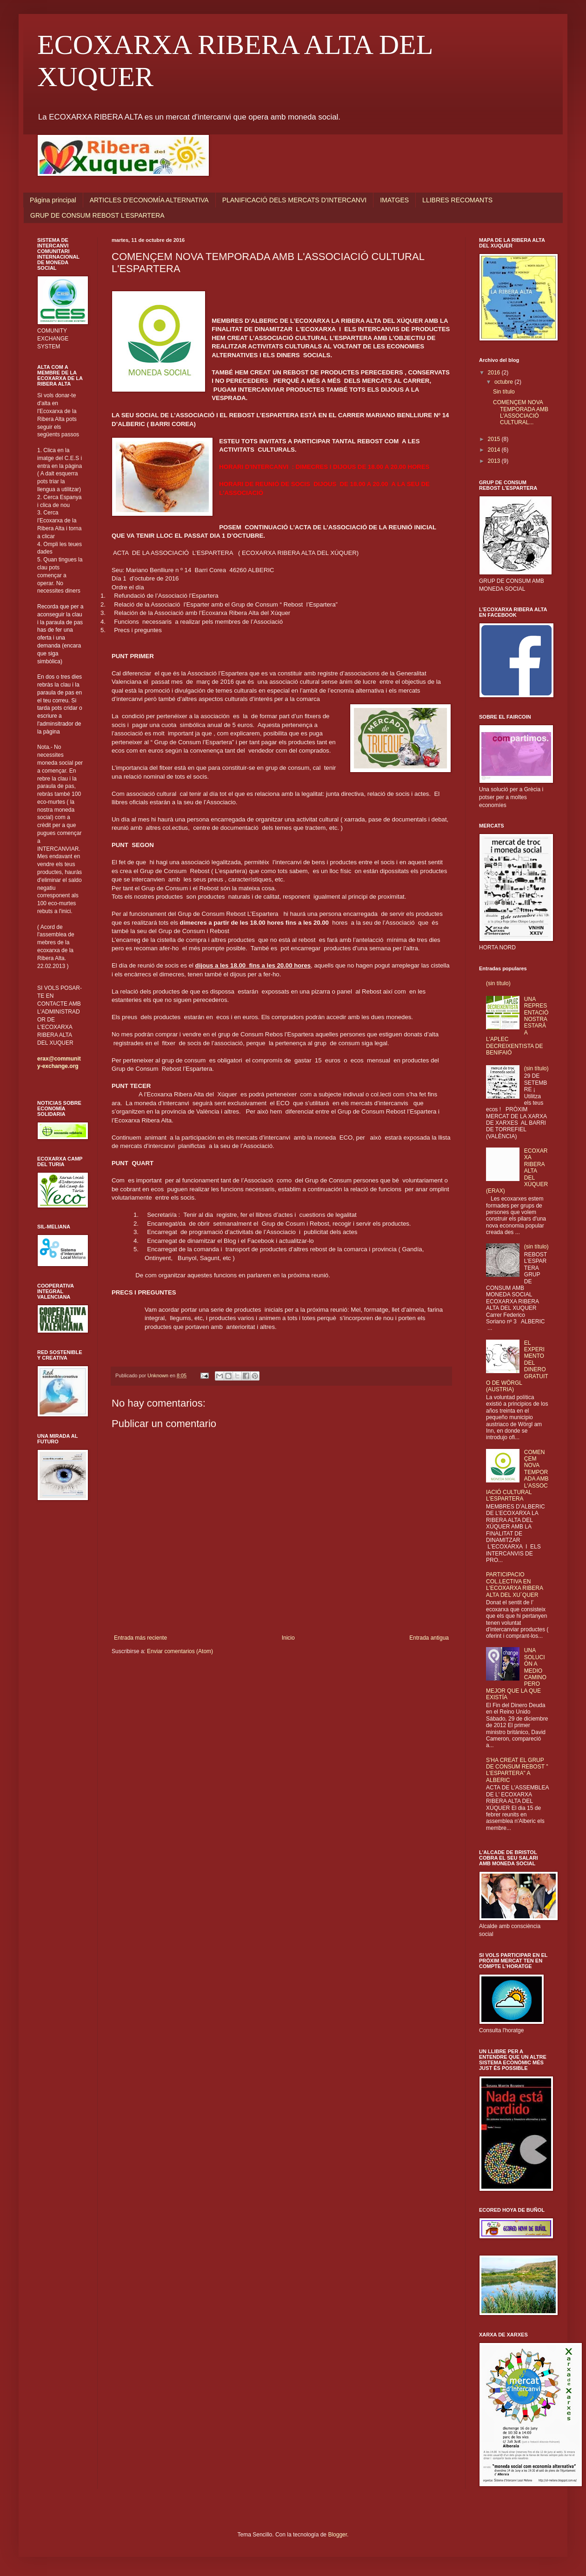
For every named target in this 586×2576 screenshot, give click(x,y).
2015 (495, 439)
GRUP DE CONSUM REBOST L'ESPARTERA (97, 215)
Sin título (504, 391)
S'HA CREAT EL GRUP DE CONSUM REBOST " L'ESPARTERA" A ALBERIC (517, 1770)
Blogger (337, 2534)
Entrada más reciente (140, 1638)
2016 (495, 372)
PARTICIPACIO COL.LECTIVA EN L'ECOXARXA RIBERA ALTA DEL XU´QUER (514, 1584)
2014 (495, 450)
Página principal (53, 200)
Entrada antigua (429, 1638)
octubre (504, 382)
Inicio (288, 1638)
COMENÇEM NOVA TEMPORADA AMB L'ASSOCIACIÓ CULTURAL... (520, 412)
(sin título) (498, 983)
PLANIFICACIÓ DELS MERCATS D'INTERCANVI (294, 200)
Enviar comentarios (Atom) (180, 1651)
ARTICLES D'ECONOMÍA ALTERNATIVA (149, 200)
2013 (495, 461)
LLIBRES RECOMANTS (457, 200)
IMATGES (394, 200)
